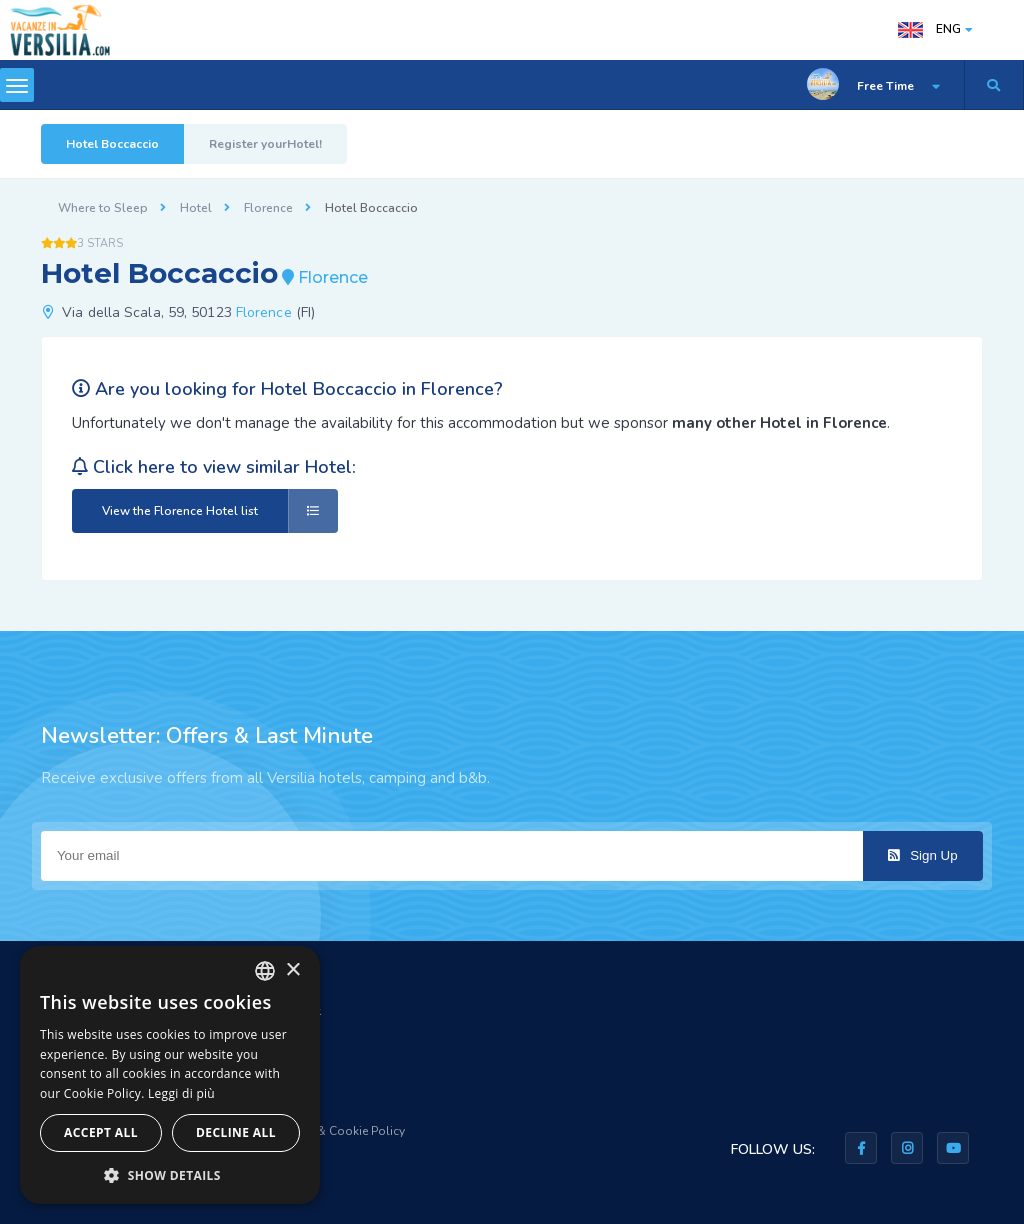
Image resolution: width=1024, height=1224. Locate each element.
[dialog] (170, 1075)
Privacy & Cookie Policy (340, 1131)
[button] (170, 1174)
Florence (268, 208)
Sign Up (922, 855)
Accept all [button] (101, 1132)
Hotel (196, 208)
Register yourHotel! (265, 144)
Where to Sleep (103, 208)
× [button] (292, 970)
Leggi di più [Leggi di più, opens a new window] (181, 1093)
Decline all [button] (236, 1132)
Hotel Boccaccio (112, 144)
